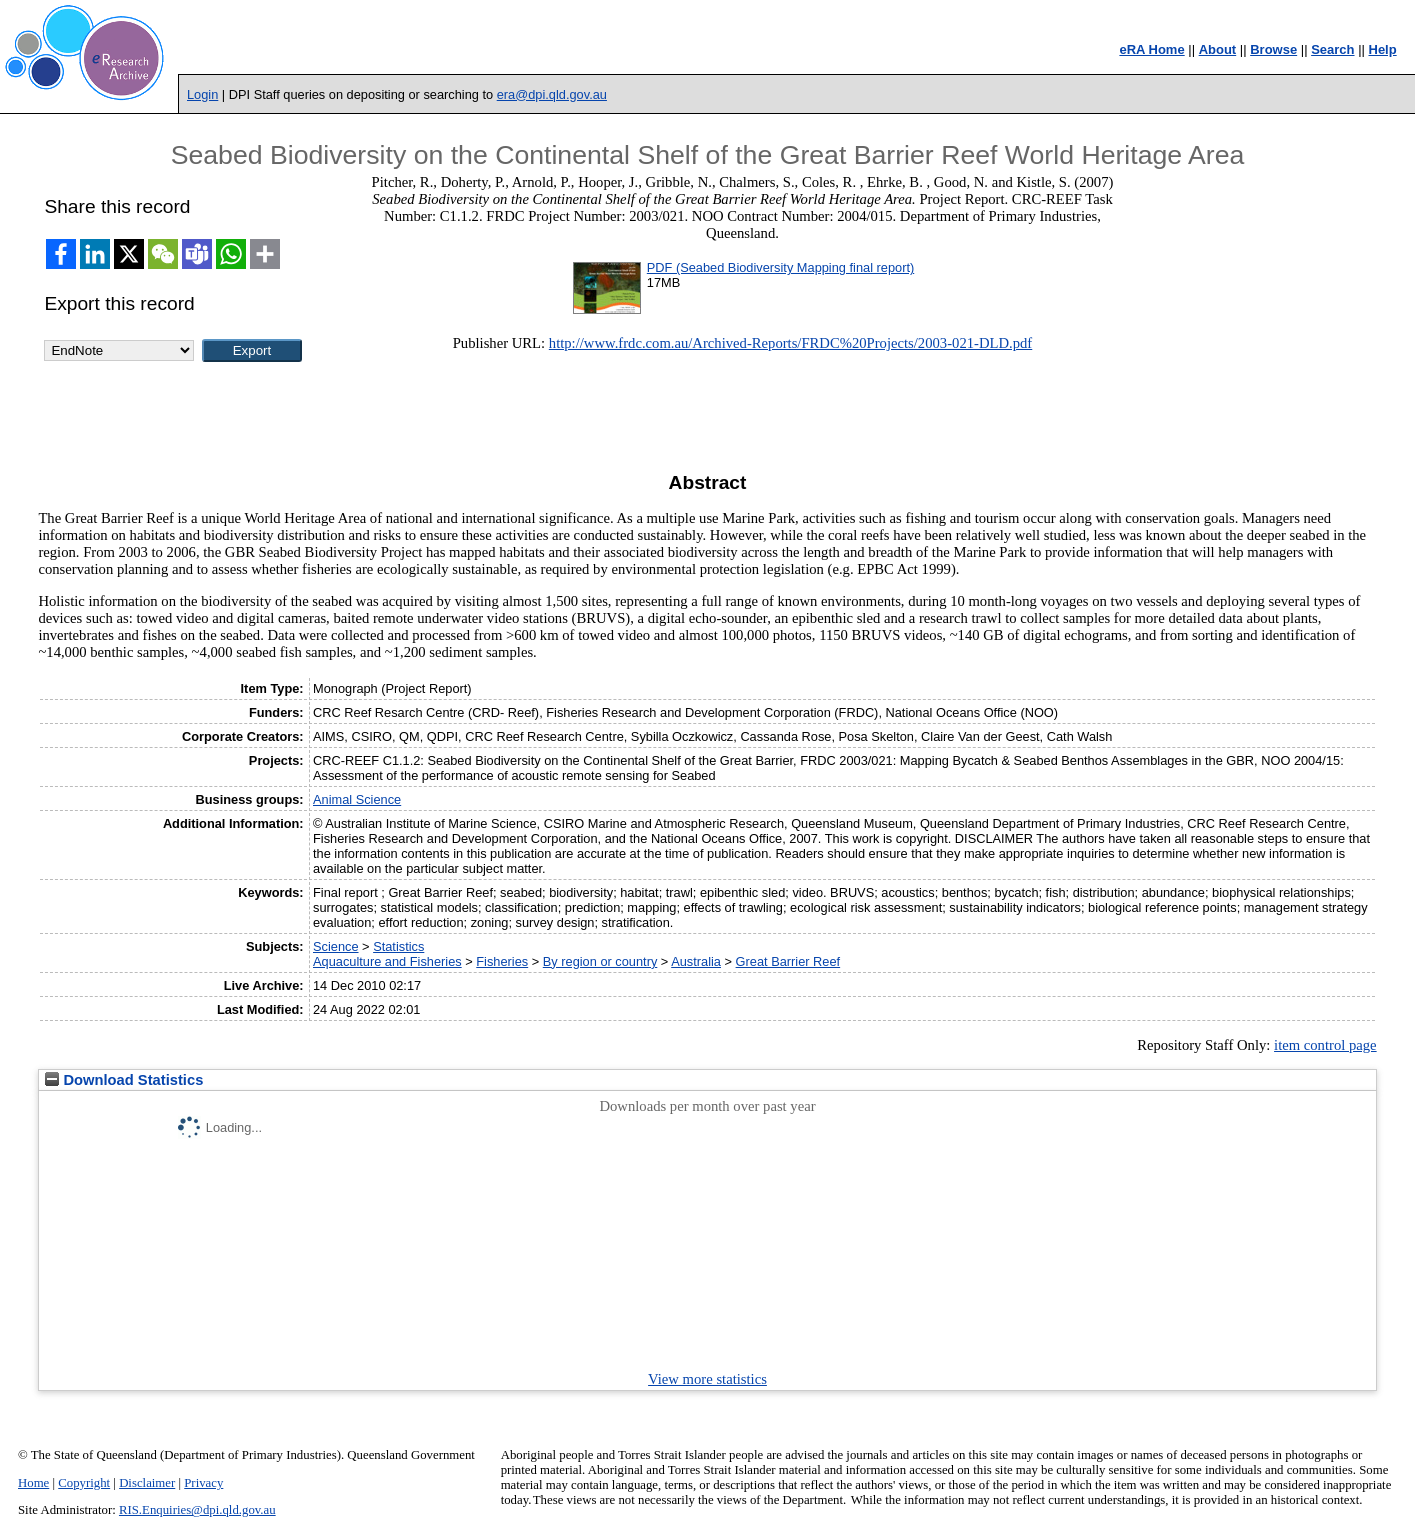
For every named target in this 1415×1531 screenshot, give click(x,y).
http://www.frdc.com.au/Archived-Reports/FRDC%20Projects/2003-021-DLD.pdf (790, 343)
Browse (1273, 49)
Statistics (398, 946)
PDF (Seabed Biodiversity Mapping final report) (780, 267)
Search (1332, 49)
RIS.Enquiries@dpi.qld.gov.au (197, 1510)
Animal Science (357, 799)
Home (33, 1483)
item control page (1325, 1045)
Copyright (84, 1483)
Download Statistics (124, 1080)
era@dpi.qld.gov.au (552, 94)
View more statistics (707, 1379)
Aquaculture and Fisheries (387, 961)
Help (1383, 49)
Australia (696, 961)
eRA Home (1151, 49)
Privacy (203, 1483)
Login (202, 94)
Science (336, 946)
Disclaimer (147, 1483)
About (1218, 49)
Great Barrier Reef (788, 961)
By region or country (600, 961)
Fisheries (502, 961)
